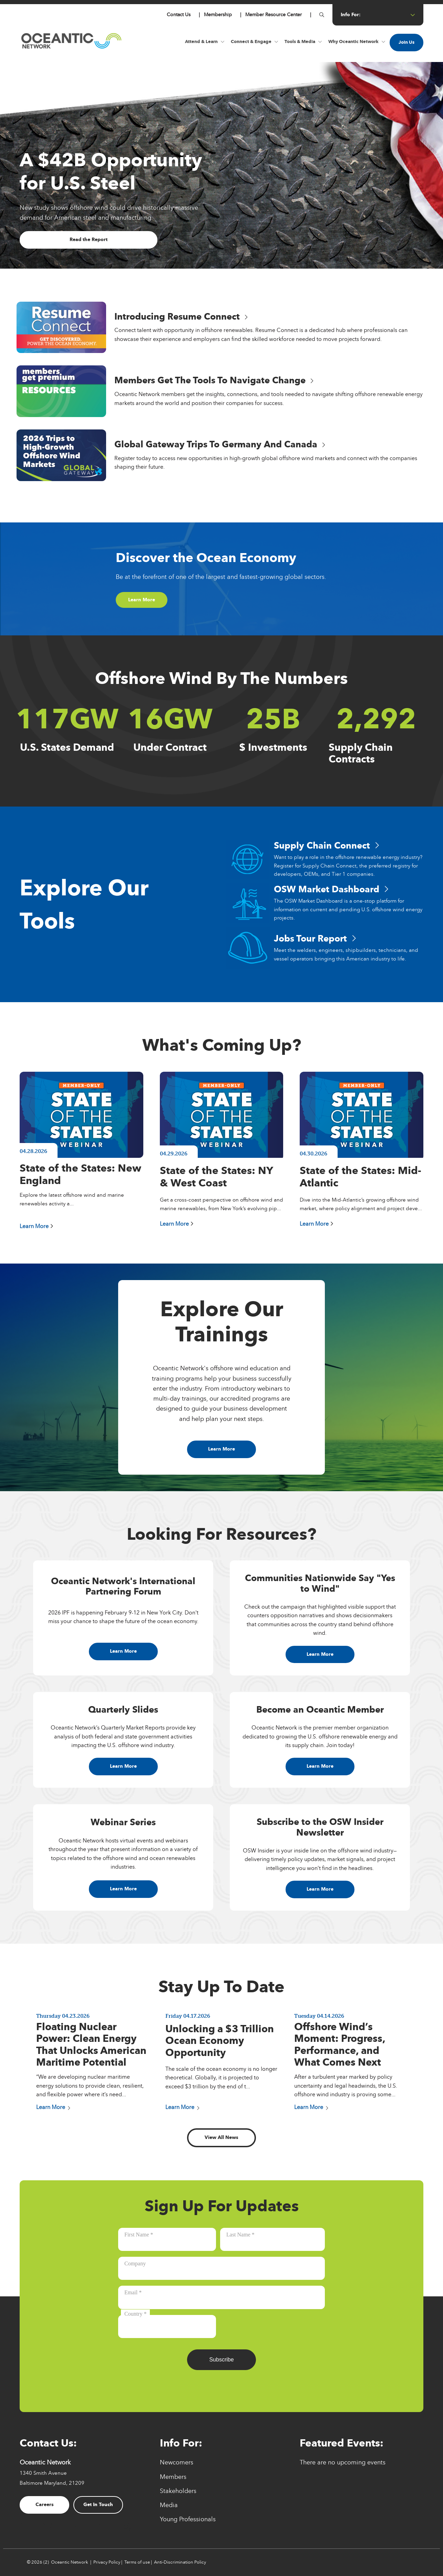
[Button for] (321, 14)
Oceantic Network (69, 2562)
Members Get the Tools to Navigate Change (214, 380)
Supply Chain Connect (327, 845)
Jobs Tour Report (315, 938)
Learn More (141, 599)
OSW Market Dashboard (331, 889)
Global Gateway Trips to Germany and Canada (220, 444)
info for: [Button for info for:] (378, 15)
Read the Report (88, 239)
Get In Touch (98, 2504)
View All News (221, 2137)
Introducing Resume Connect (181, 316)
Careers (44, 2504)
